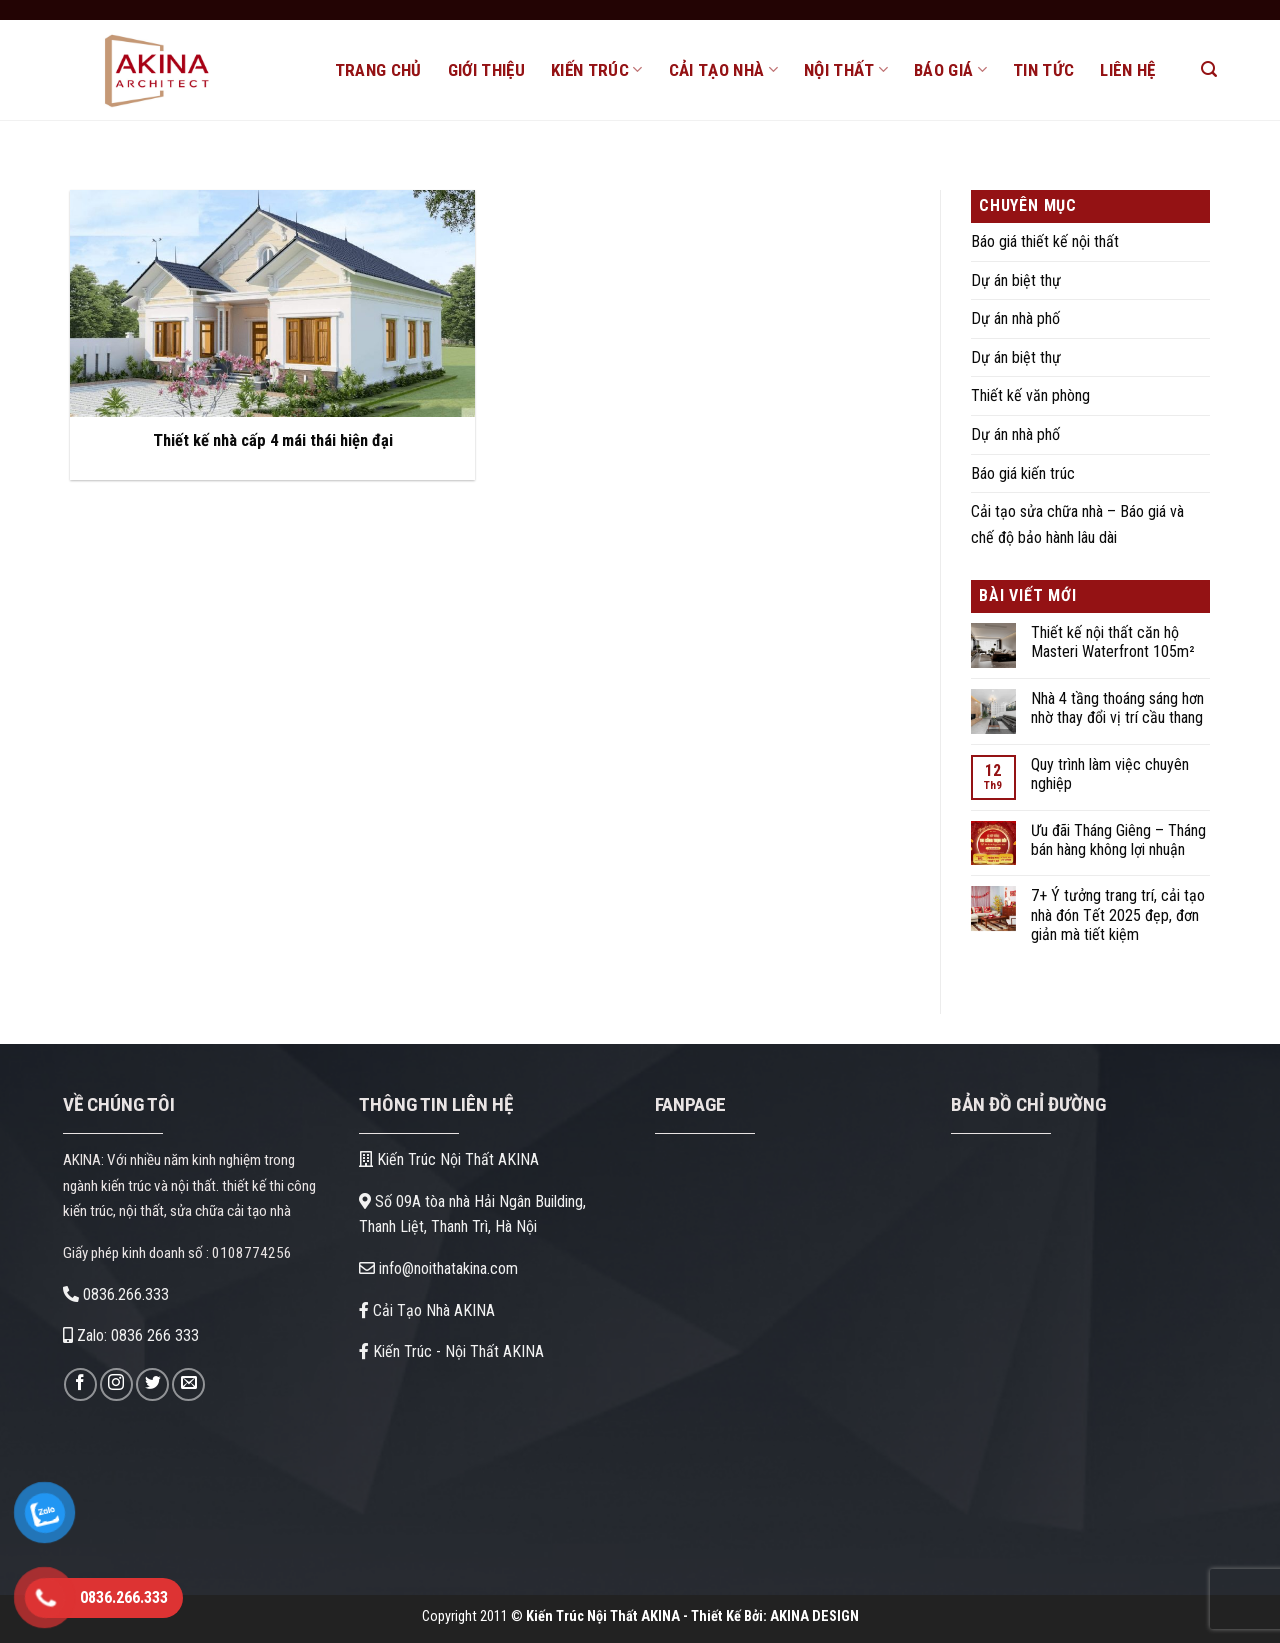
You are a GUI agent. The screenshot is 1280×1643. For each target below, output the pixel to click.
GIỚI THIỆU (486, 70)
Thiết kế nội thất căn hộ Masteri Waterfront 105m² (1113, 642)
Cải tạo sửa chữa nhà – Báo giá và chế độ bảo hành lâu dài (1077, 524)
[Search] (1209, 69)
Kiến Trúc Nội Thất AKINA (449, 1159)
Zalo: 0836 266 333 (131, 1335)
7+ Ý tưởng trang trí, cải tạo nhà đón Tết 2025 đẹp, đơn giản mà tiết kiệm (1118, 914)
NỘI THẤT (846, 70)
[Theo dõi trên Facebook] (80, 1384)
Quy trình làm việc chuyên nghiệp (1110, 774)
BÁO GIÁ (950, 70)
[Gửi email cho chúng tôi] (188, 1384)
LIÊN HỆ (1127, 70)
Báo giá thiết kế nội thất (1045, 241)
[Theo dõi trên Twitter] (152, 1384)
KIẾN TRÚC (597, 70)
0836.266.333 (116, 1294)
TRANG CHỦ (378, 70)
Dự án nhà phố (1015, 318)
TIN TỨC (1043, 70)
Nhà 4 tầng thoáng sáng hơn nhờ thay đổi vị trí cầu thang (1117, 708)
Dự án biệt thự (1016, 280)
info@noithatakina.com (438, 1268)
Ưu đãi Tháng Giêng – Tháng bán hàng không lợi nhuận (1118, 840)
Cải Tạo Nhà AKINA (427, 1310)
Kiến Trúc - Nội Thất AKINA (451, 1351)
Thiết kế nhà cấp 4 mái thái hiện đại (273, 440)
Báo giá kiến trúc (1023, 473)
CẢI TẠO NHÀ (723, 70)
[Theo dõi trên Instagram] (116, 1384)
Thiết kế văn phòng (1030, 395)
